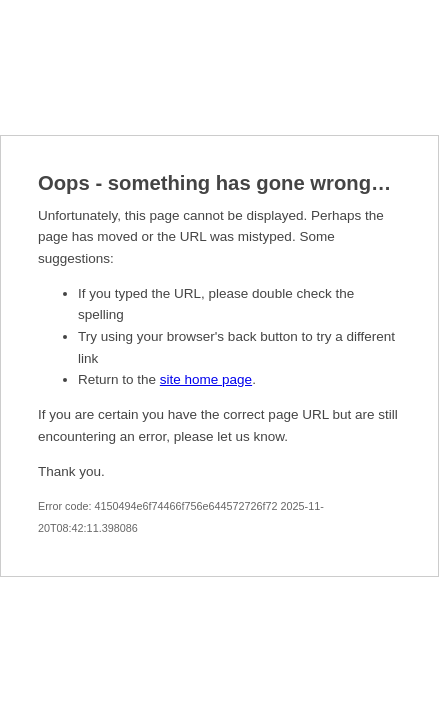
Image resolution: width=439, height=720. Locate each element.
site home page (206, 379)
